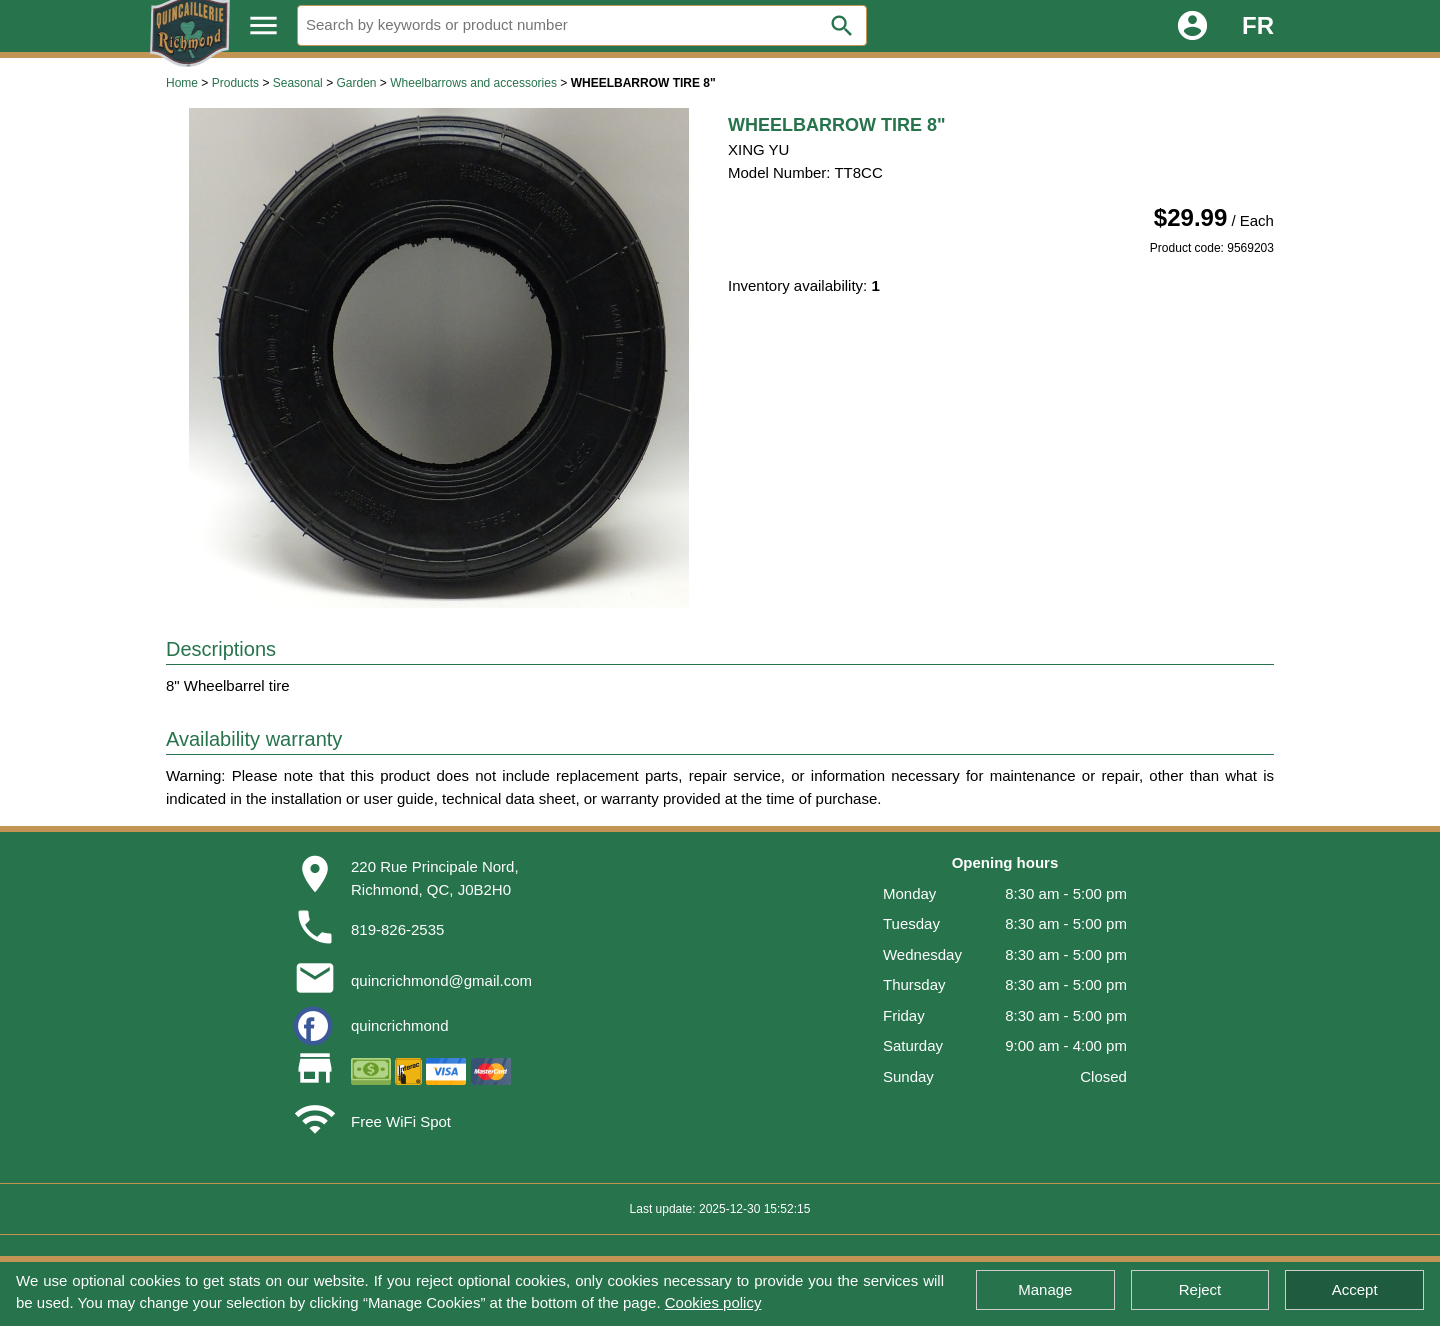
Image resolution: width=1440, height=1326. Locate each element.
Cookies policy (713, 1302)
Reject (1200, 1289)
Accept (1355, 1289)
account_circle (1192, 25)
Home (182, 83)
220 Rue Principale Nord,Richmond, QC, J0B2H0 (435, 878)
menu (263, 25)
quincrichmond (400, 1025)
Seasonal (298, 83)
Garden (356, 83)
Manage (1045, 1289)
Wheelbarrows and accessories (473, 83)
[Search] (582, 25)
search (842, 26)
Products (235, 83)
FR (1258, 25)
